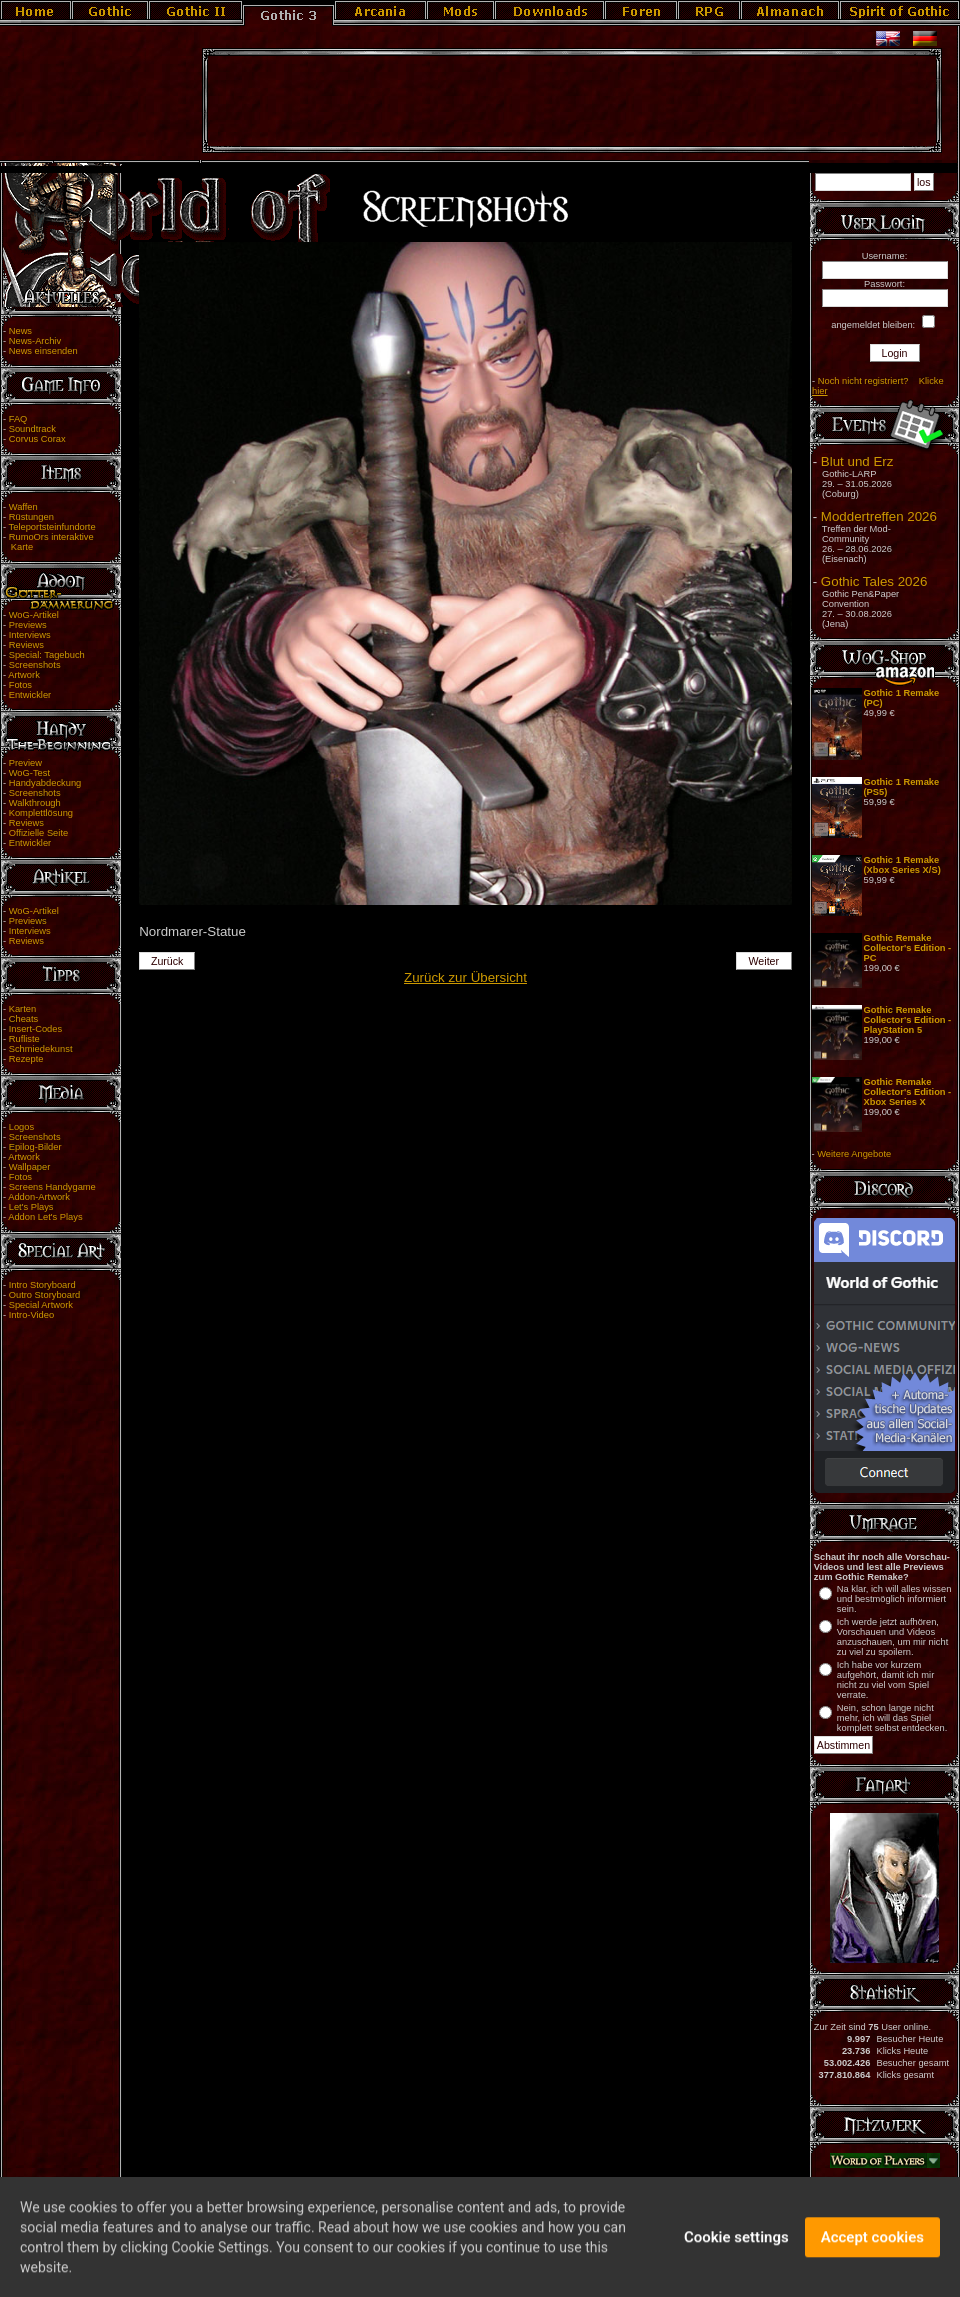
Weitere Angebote (854, 1154)
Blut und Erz (857, 461)
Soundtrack (32, 429)
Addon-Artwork (39, 1197)
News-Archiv (35, 341)
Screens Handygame (52, 1187)
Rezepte (26, 1059)
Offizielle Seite (38, 833)
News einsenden (43, 351)
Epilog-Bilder (35, 1147)
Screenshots (35, 665)
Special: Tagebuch (47, 655)
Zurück (167, 961)
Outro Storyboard (45, 1295)
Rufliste (24, 1039)
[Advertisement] (572, 101)
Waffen (23, 507)
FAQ (18, 419)
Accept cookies (872, 2248)
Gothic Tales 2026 (874, 581)
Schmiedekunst (41, 1049)
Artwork (24, 675)
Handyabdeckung (45, 783)
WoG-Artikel (34, 615)
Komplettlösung (41, 813)
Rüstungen (31, 517)
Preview (25, 763)
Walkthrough (35, 803)
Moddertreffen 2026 (879, 516)
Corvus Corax (37, 439)
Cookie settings (736, 2248)
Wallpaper (30, 1167)
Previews (28, 625)
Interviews (30, 635)
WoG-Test (29, 773)
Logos (21, 1127)
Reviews (26, 645)
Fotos (20, 685)
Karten (22, 1009)
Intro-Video (31, 1315)
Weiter (764, 961)
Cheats (24, 1019)
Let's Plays (31, 1207)
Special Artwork (41, 1305)
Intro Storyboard (42, 1285)
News (20, 331)
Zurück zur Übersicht (465, 977)
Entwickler (30, 695)
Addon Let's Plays (45, 1217)
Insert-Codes (35, 1029)
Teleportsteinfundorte (52, 527)
